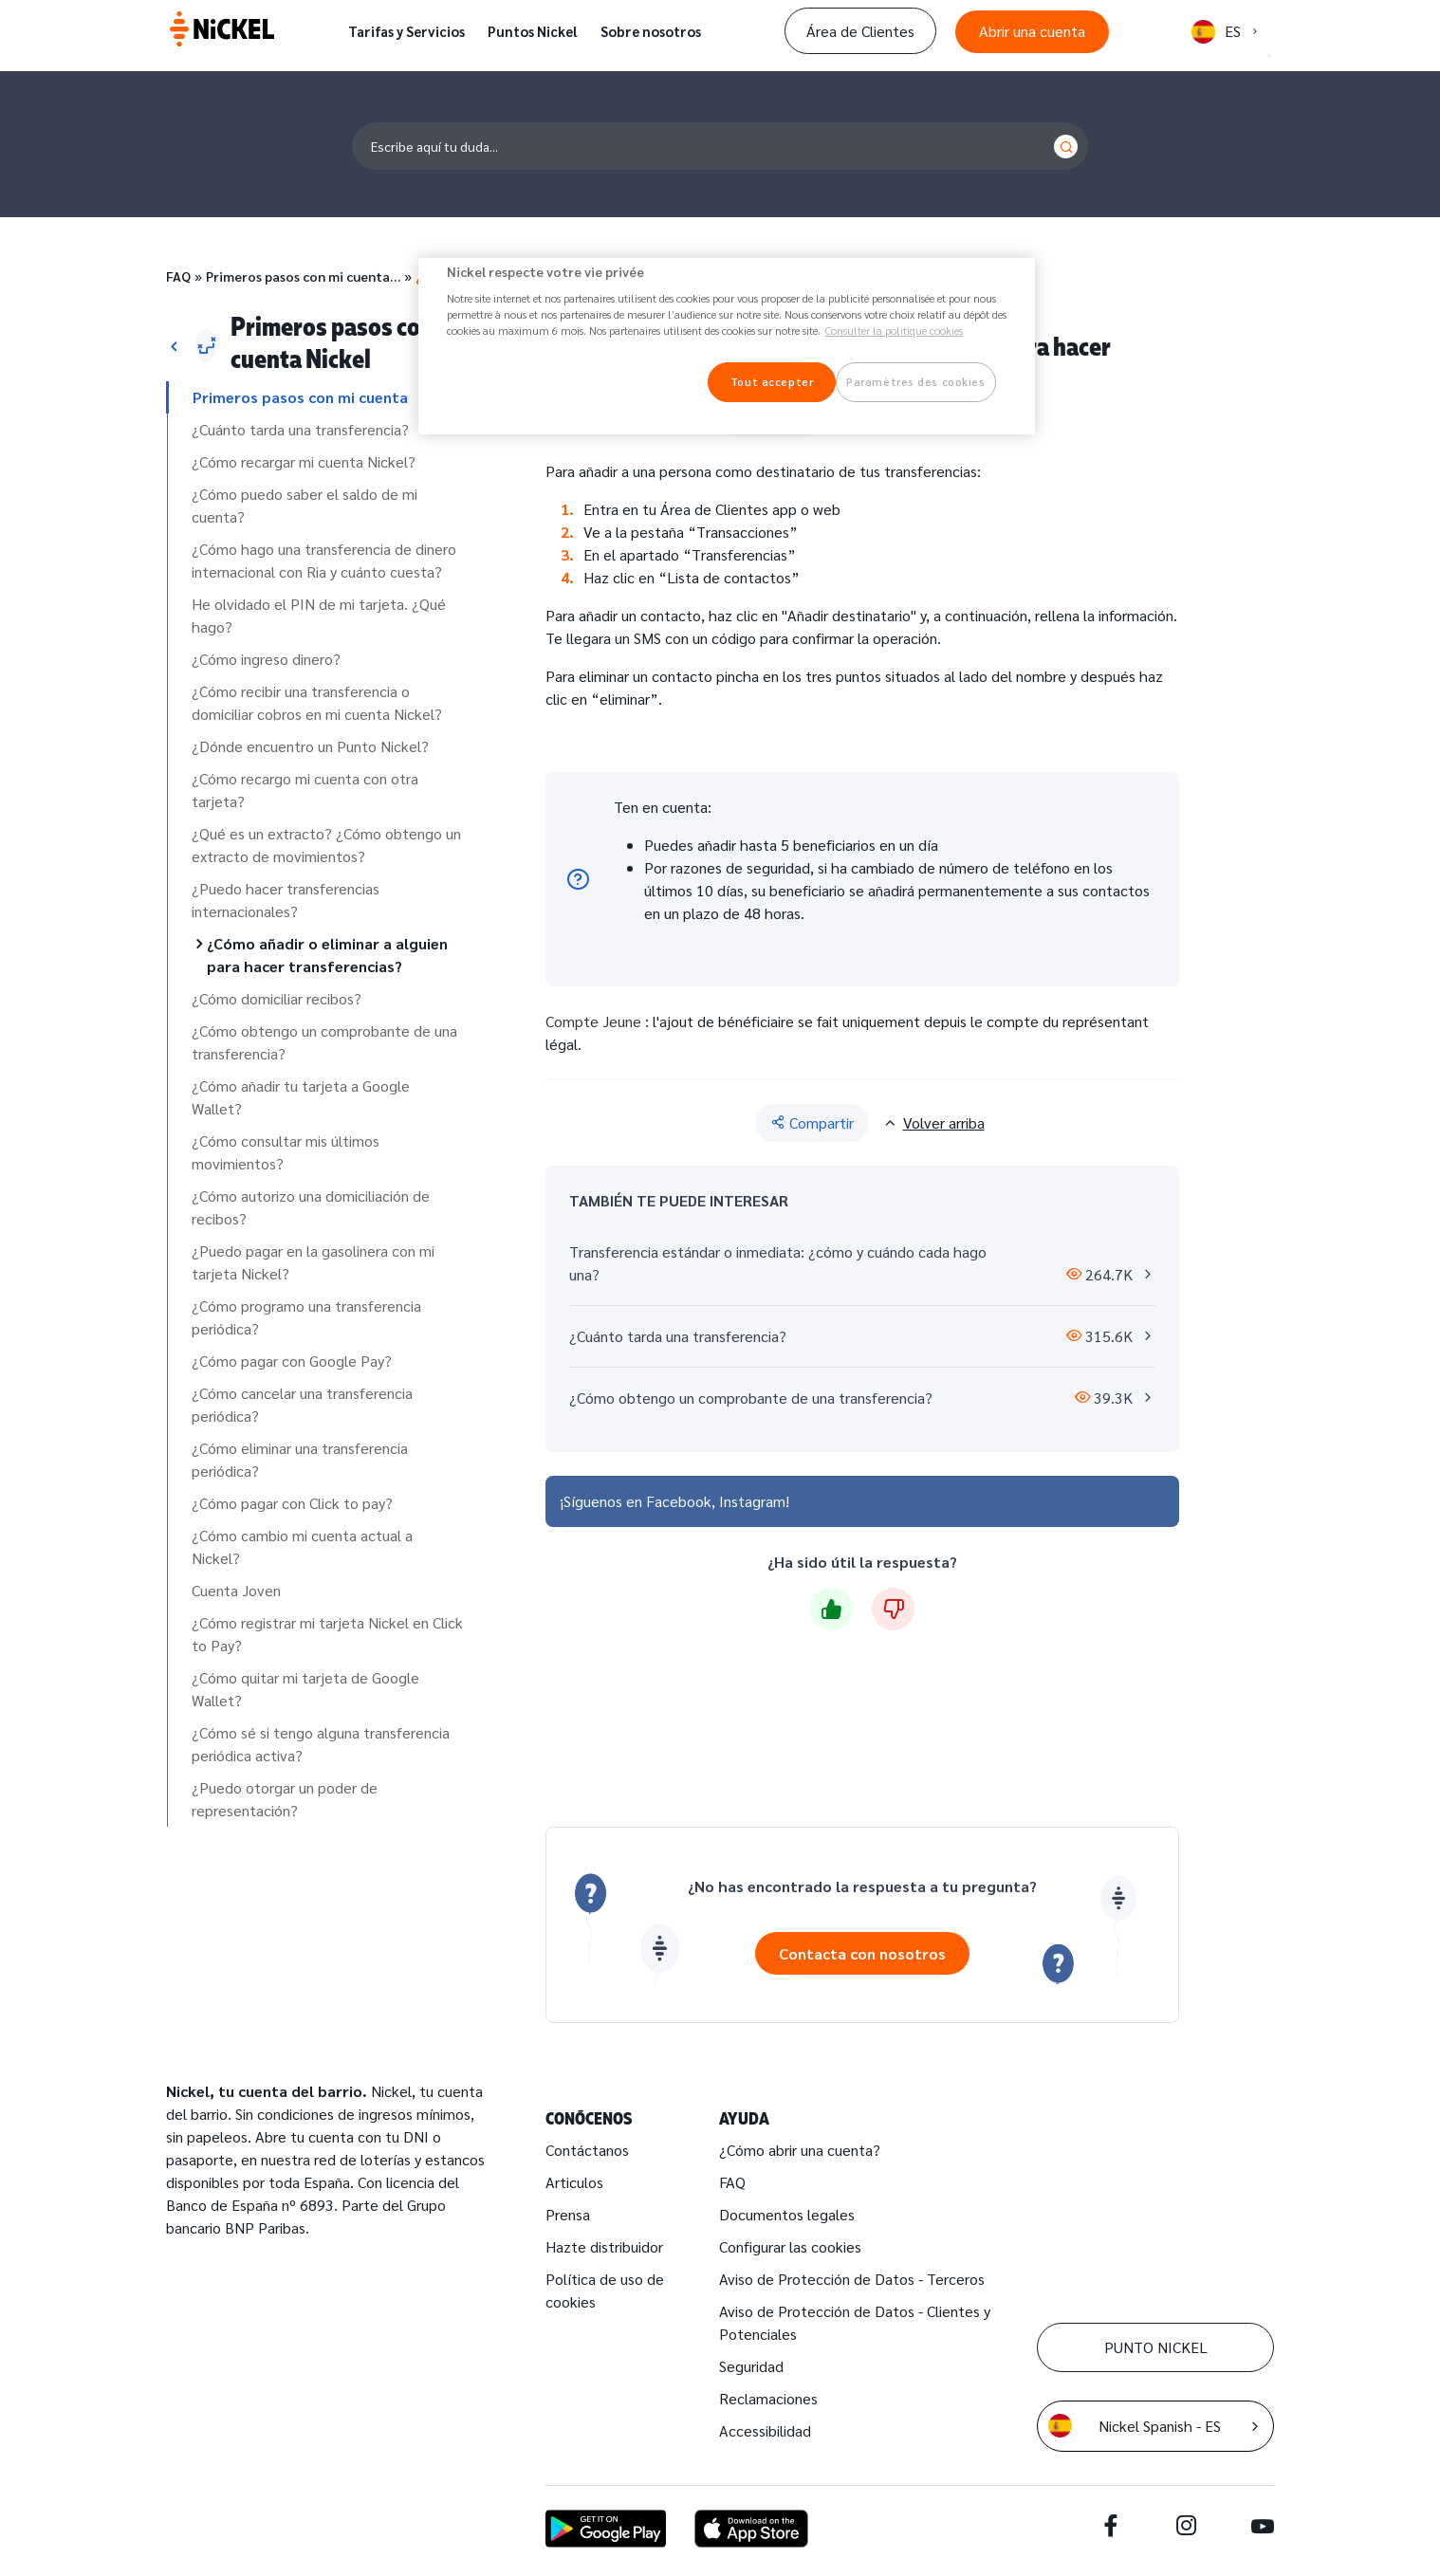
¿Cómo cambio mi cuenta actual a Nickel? (302, 1546)
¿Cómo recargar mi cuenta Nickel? (303, 461)
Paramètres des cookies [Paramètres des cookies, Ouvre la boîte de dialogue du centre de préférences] (916, 382)
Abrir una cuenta (1032, 31)
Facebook (678, 1501)
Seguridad (751, 2366)
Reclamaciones (768, 2398)
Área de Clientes (860, 31)
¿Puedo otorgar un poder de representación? (285, 1798)
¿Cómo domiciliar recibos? (276, 998)
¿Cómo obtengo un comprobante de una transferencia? (324, 1042)
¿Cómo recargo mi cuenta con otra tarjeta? (305, 789)
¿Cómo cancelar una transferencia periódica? (302, 1404)
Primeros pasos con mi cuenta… (303, 276)
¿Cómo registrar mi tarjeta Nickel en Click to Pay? (327, 1633)
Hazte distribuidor (604, 2246)
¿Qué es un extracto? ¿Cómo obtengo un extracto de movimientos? (326, 844)
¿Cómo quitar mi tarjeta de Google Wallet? (305, 1688)
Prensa (567, 2214)
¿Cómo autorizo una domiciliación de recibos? (311, 1207)
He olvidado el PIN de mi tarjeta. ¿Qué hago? (319, 615)
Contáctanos (587, 2150)
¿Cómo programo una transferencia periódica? (306, 1317)
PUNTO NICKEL (1156, 2347)
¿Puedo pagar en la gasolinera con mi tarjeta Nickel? (313, 1262)
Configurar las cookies (790, 2246)
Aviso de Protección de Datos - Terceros (852, 2279)
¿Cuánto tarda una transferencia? (300, 429)
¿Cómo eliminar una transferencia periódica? (300, 1459)
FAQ (178, 276)
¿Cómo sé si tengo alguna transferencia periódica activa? (321, 1743)
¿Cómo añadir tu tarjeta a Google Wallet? (301, 1097)
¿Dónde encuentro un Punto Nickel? (310, 746)
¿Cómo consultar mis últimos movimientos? (285, 1152)
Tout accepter (771, 382)
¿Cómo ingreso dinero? (266, 659)
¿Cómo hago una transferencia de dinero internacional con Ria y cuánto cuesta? (324, 560)
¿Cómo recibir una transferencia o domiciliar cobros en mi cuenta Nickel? (317, 702)
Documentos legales (787, 2214)
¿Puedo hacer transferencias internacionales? (285, 899)
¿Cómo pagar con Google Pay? (292, 1361)
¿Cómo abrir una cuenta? (799, 2150)
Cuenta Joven (236, 1590)
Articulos (574, 2182)
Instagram (752, 1501)
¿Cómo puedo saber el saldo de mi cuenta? (304, 505)
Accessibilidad (765, 2430)
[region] (726, 346)
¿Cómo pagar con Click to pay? (292, 1503)
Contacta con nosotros (862, 1953)
